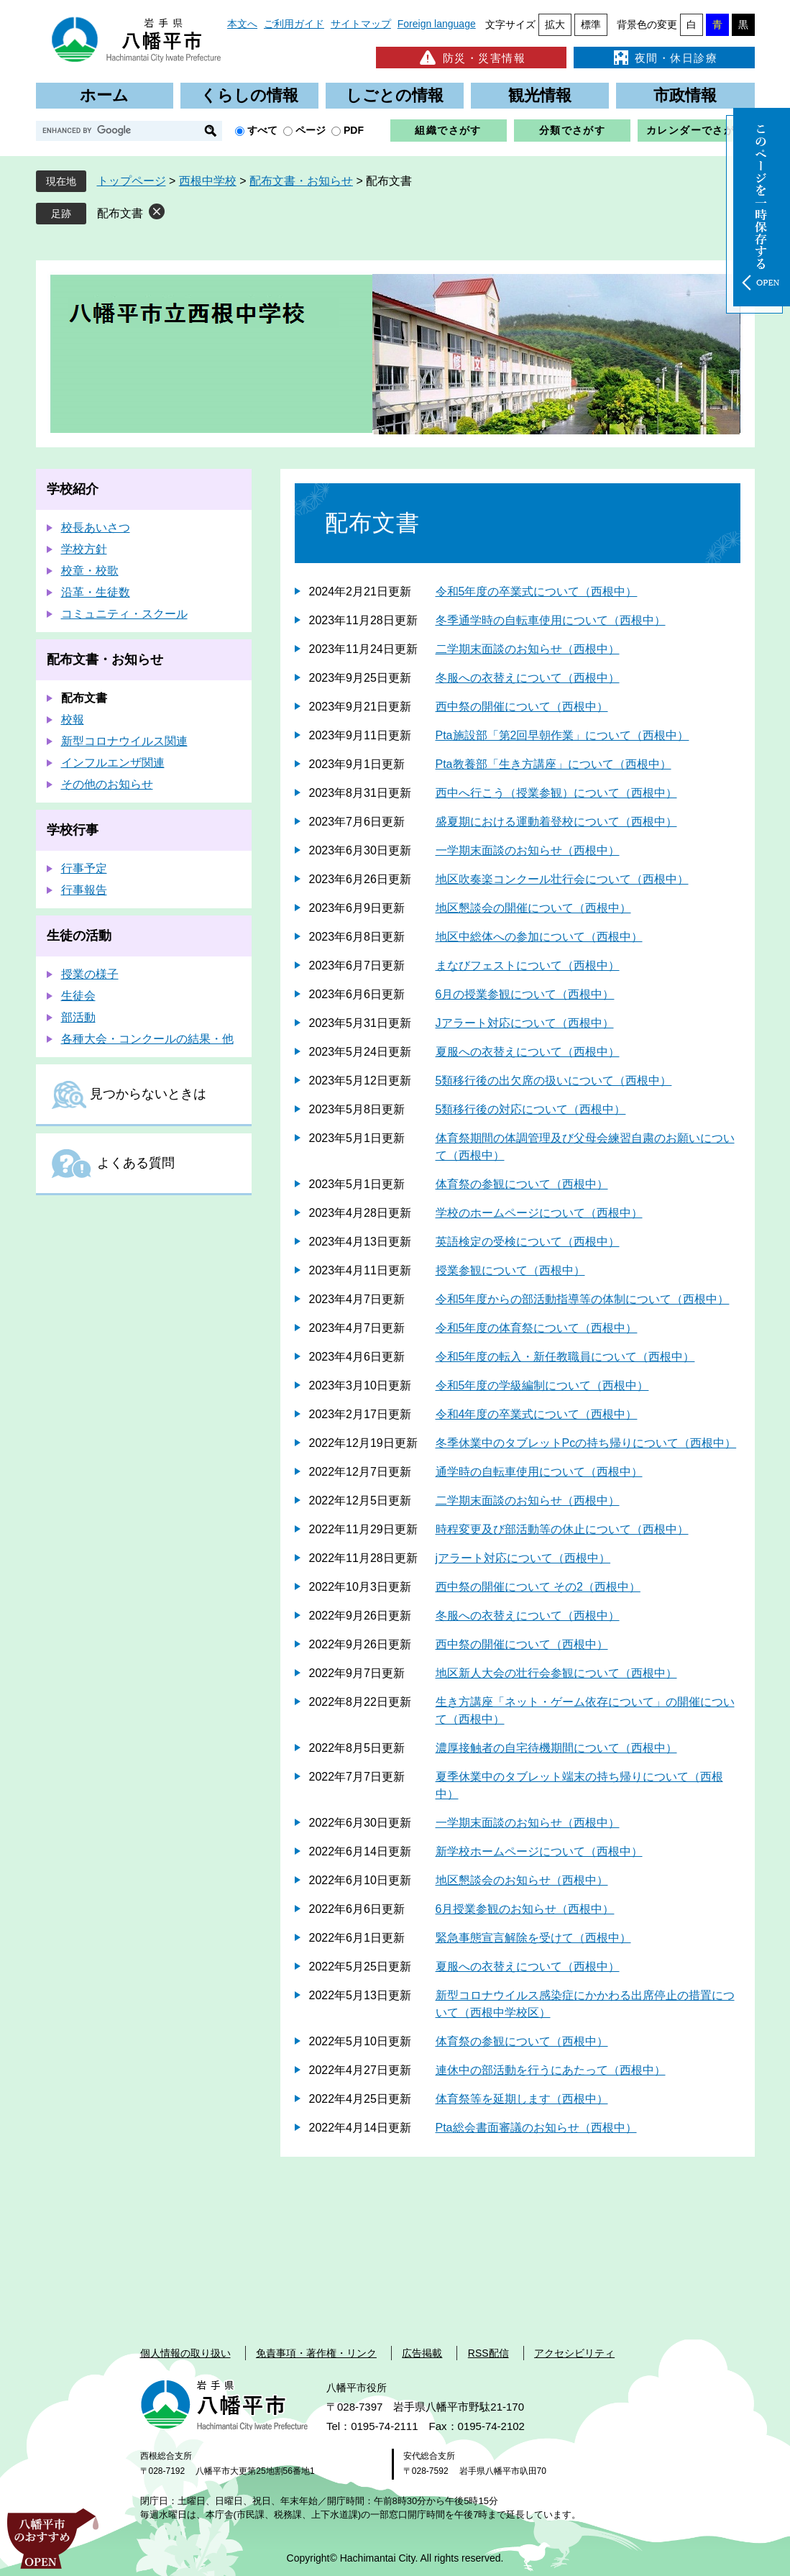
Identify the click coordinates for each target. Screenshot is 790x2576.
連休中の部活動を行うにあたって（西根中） (551, 2070)
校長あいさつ (95, 527)
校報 (72, 719)
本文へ (242, 23)
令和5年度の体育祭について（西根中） (537, 1328)
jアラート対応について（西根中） (523, 1558)
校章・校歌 (90, 571)
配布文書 (120, 213)
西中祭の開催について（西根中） (522, 706)
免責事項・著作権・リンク (316, 2353)
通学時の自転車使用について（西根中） (539, 1472)
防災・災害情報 (471, 57)
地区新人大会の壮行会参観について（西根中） (556, 1673)
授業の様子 (90, 974)
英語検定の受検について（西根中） (528, 1242)
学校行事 (72, 830)
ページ (310, 130)
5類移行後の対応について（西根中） (531, 1109)
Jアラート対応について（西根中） (525, 1023)
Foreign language (437, 23)
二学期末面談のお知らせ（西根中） (528, 649)
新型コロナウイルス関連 (124, 741)
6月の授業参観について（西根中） (525, 994)
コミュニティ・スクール (124, 614)
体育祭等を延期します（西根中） (522, 2099)
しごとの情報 (395, 95)
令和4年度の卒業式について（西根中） (537, 1414)
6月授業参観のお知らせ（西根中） (525, 1909)
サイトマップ (361, 23)
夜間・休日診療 (664, 57)
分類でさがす (572, 130)
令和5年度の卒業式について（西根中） (537, 591)
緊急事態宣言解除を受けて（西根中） (533, 1938)
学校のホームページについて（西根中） (539, 1213)
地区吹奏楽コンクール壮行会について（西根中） (562, 879)
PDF (354, 130)
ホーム (104, 95)
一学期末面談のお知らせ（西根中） (528, 850)
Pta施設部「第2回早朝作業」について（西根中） (562, 735)
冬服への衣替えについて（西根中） (528, 678)
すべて (262, 130)
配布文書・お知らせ (301, 181)
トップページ (131, 181)
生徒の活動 (79, 935)
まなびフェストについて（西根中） (528, 965)
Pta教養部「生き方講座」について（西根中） (553, 764)
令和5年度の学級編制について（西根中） (542, 1385)
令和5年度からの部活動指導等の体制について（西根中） (583, 1299)
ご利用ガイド (294, 23)
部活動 (78, 1017)
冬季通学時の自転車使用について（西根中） (551, 620)
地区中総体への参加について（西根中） (539, 937)
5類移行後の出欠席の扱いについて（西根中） (554, 1080)
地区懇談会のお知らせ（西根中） (522, 1880)
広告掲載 (422, 2353)
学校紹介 (72, 489)
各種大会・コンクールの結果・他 (147, 1039)
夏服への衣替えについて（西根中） (528, 1052)
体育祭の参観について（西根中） (522, 1184)
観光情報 (539, 95)
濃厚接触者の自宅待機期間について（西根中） (556, 1748)
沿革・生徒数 (95, 592)
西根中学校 (207, 181)
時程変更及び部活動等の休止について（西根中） (562, 1529)
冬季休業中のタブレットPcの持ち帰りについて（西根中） (586, 1443)
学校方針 (84, 549)
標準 (591, 24)
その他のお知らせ (107, 784)
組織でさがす (448, 130)
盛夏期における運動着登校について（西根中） (556, 822)
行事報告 (84, 890)
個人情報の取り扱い (185, 2353)
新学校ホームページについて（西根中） (539, 1851)
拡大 (555, 24)
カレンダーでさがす (696, 130)
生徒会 (78, 996)
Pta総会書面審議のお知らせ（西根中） (536, 2127)
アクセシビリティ (574, 2353)
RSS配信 (488, 2353)
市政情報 (685, 95)
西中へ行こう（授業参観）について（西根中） (556, 793)
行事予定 (84, 868)
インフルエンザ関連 (113, 763)
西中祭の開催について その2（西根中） (538, 1587)
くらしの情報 (249, 95)
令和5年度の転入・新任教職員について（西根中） (565, 1357)
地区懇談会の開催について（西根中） (533, 908)
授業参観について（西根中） (510, 1270)
